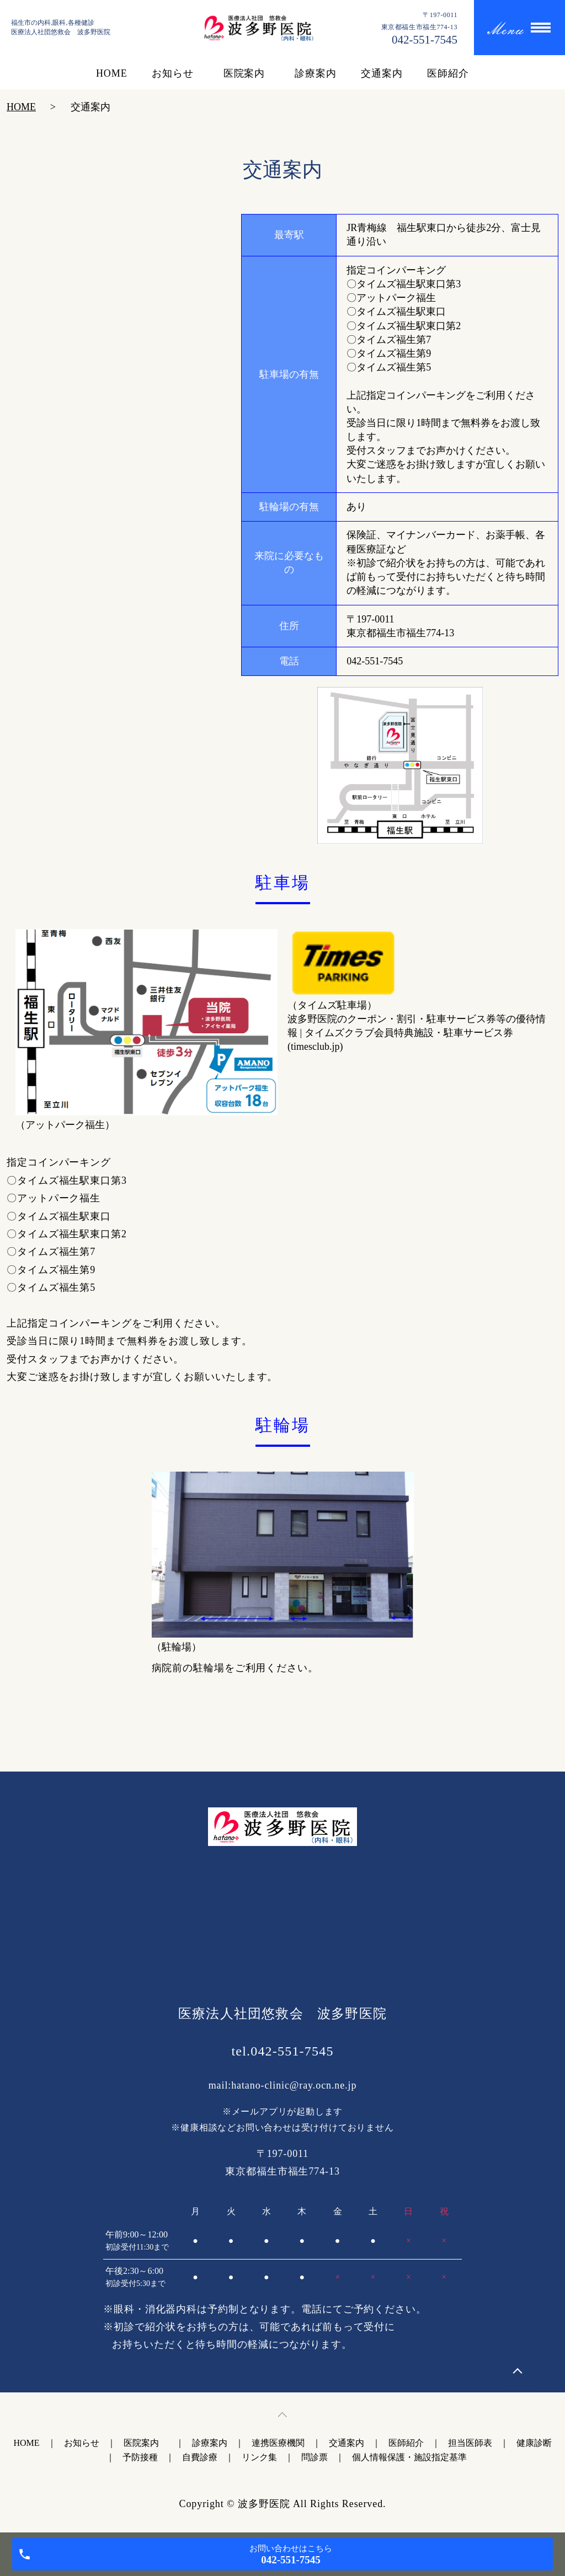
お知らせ (173, 73)
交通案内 (382, 73)
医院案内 (246, 73)
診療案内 (316, 73)
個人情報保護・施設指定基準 (409, 2457)
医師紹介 (448, 73)
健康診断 (534, 2443)
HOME (111, 73)
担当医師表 (470, 2443)
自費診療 (199, 2457)
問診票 (314, 2457)
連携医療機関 (278, 2443)
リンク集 (259, 2457)
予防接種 (140, 2457)
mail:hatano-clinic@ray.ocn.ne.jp (283, 2085)
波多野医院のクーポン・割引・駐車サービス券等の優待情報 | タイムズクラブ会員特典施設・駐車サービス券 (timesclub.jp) (416, 1032)
